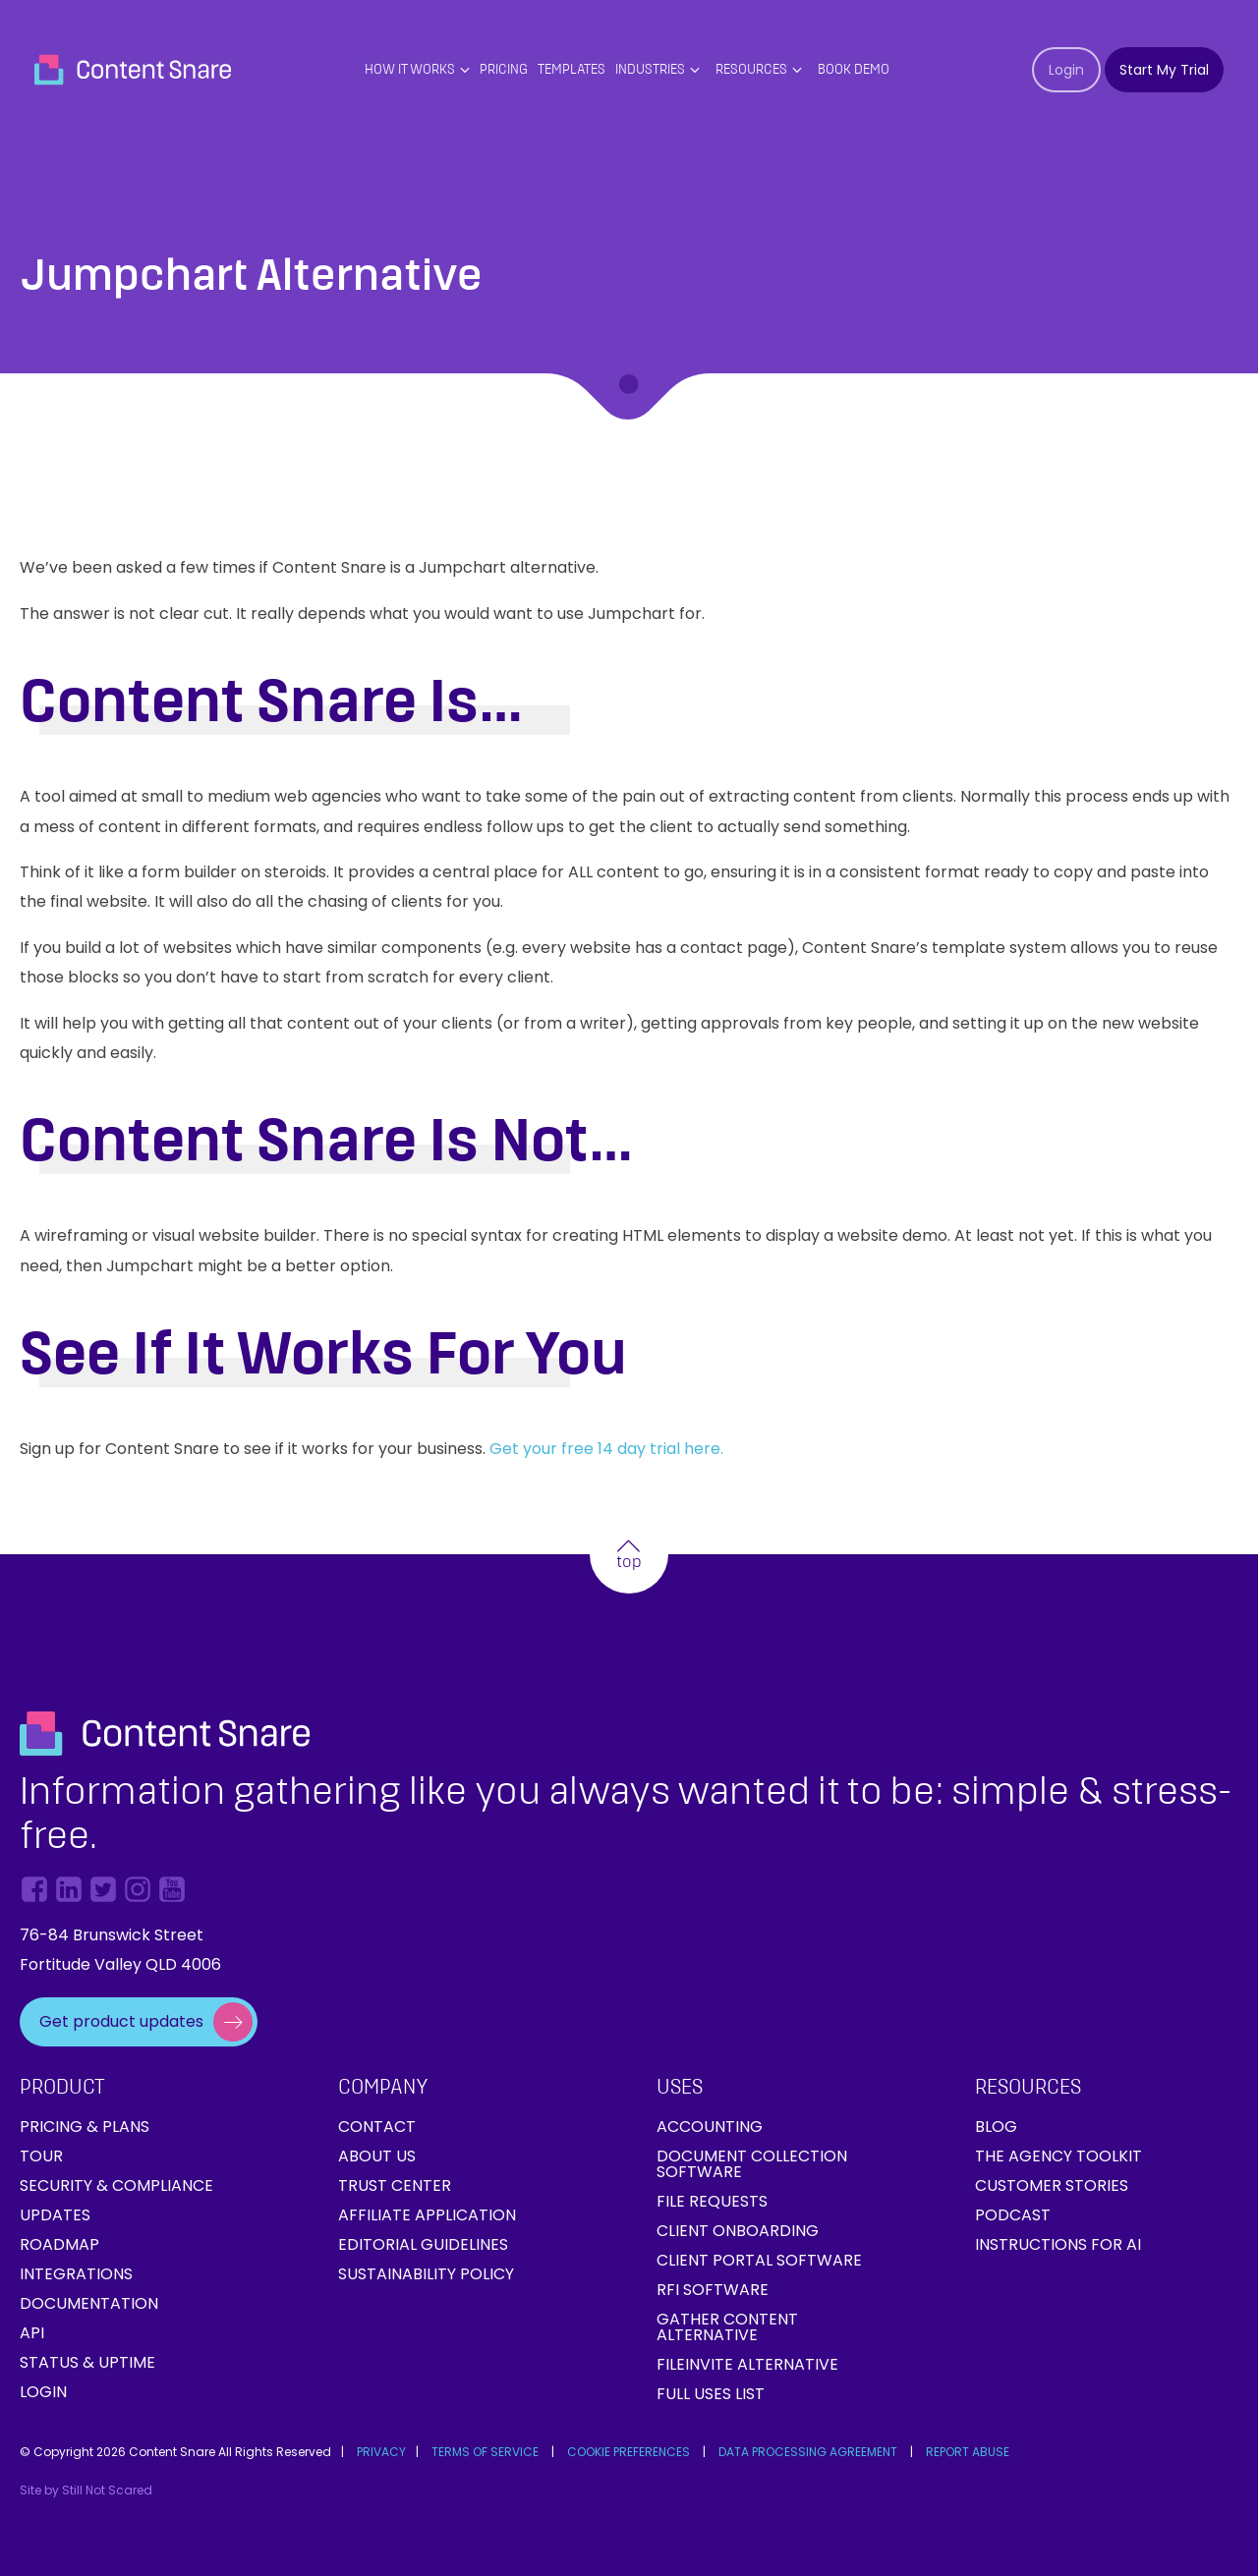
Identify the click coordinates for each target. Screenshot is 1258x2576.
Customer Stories (1051, 2185)
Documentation (89, 2303)
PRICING (504, 70)
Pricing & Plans (84, 2126)
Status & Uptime (87, 2362)
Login (43, 2391)
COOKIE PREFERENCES (628, 2451)
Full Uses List (711, 2393)
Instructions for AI (1058, 2244)
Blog (996, 2126)
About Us (377, 2156)
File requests (712, 2201)
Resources (751, 70)
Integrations (76, 2274)
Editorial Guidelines (423, 2244)
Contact (377, 2126)
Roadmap (59, 2244)
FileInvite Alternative (747, 2364)
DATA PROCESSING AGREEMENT (807, 2451)
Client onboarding (738, 2230)
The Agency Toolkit (1058, 2156)
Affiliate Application (427, 2215)
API (32, 2333)
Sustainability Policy (426, 2274)
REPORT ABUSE (967, 2451)
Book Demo (853, 70)
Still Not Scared (107, 2490)
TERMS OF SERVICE (485, 2451)
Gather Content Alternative (727, 2327)
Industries (650, 70)
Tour (41, 2156)
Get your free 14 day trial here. (608, 1448)
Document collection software (752, 2164)
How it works (410, 70)
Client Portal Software (759, 2260)
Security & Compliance (116, 2185)
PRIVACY (381, 2451)
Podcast (1013, 2215)
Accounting (710, 2126)
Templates (571, 70)
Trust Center (394, 2185)
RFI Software (713, 2289)
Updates (55, 2215)
